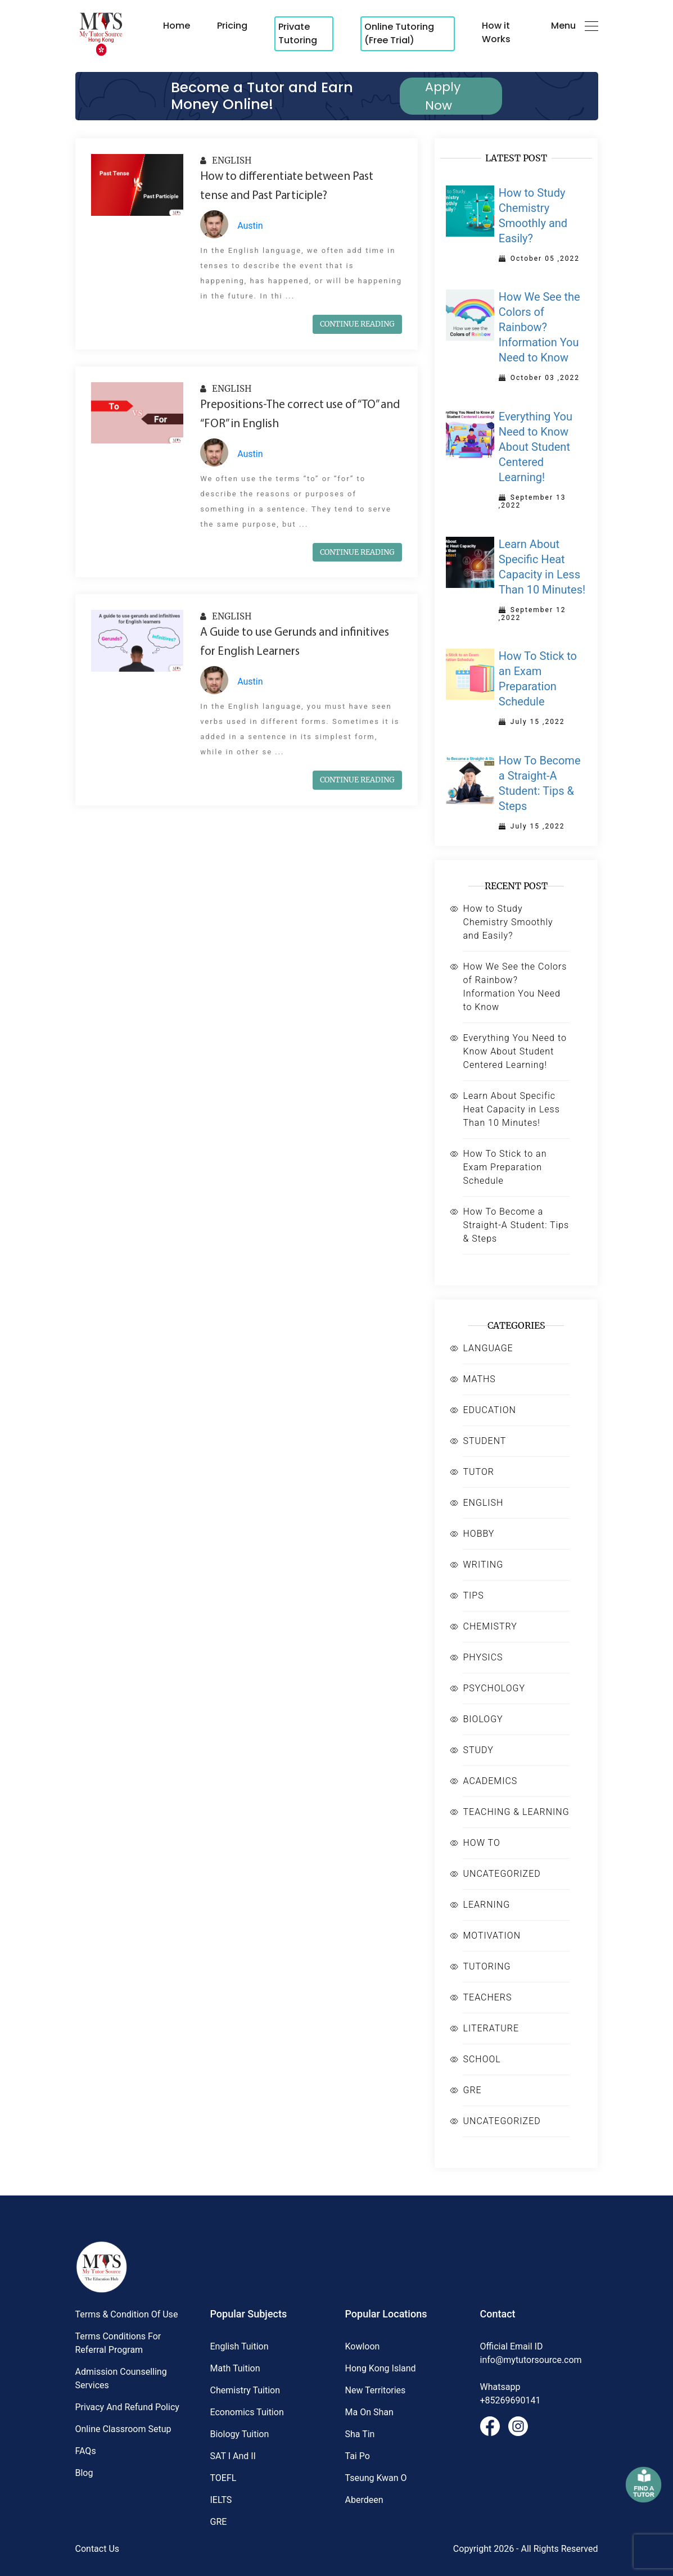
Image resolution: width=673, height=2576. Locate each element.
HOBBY (478, 1533)
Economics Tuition (247, 2412)
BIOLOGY (483, 1719)
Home (176, 25)
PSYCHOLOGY (494, 1688)
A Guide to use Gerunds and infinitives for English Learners (294, 642)
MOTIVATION (492, 1935)
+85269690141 (510, 2400)
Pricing (232, 25)
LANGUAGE (488, 1348)
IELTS (221, 2499)
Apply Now (442, 96)
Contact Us (97, 2548)
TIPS (473, 1595)
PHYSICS (483, 1657)
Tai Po (357, 2456)
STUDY (478, 1750)
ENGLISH (225, 160)
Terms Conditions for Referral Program (118, 2343)
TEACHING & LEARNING (516, 1812)
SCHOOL (481, 2059)
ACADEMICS (490, 1781)
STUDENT (484, 1441)
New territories (375, 2390)
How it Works (496, 32)
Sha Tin (360, 2434)
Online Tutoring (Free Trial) (399, 33)
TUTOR (478, 1471)
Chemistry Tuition (245, 2390)
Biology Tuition (239, 2434)
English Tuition (239, 2346)
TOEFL (223, 2478)
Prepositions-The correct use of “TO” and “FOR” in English (300, 414)
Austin (250, 225)
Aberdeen (364, 2499)
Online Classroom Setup (123, 2429)
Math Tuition (235, 2368)
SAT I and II (233, 2456)
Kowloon (362, 2346)
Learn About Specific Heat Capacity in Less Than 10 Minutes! (511, 1109)
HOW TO (481, 1842)
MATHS (479, 1379)
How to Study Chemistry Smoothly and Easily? (508, 922)
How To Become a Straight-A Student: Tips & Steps (516, 1225)
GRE (472, 2090)
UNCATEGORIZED (501, 1873)
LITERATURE (491, 2028)
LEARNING (486, 1904)
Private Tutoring (297, 33)
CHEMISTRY (490, 1626)
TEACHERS (487, 1997)
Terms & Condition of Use (126, 2314)
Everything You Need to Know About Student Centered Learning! (514, 1051)
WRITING (483, 1564)
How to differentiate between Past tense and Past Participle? (286, 186)
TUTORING (487, 1966)
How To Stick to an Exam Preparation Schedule (504, 1167)
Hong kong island (380, 2368)
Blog (84, 2473)
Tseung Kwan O (376, 2478)
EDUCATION (489, 1410)
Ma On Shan (369, 2412)
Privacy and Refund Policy (127, 2407)
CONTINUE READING (357, 324)
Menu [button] (574, 25)
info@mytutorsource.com (531, 2360)
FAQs (85, 2451)
